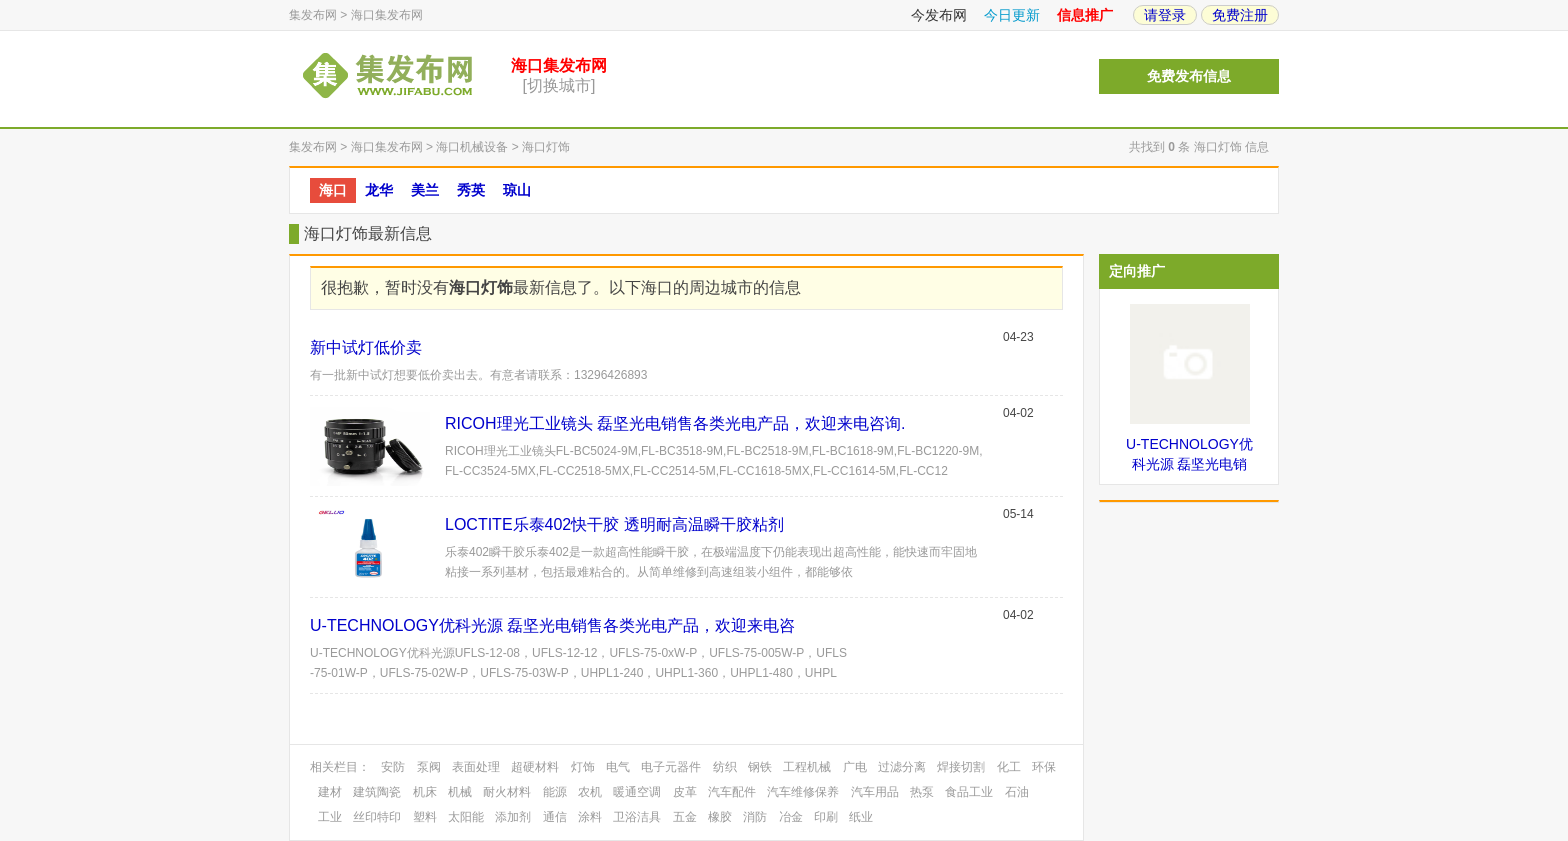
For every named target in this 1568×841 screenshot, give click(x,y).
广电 (855, 767)
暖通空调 (637, 792)
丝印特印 (377, 817)
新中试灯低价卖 (366, 347)
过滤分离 (902, 767)
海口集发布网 (387, 15)
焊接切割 (961, 767)
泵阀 (429, 767)
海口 (333, 190)
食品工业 (969, 792)
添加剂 (513, 817)
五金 (685, 817)
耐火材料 (507, 792)
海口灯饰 (546, 147)
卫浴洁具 (637, 817)
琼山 (517, 190)
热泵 (922, 792)
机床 (425, 792)
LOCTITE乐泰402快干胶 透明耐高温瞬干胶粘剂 (614, 524)
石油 (1017, 792)
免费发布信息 (1189, 76)
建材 (330, 792)
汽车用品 (875, 792)
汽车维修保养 (803, 792)
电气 (618, 767)
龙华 (379, 190)
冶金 (791, 817)
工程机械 (807, 767)
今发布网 (939, 15)
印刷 (826, 817)
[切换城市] (559, 85)
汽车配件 (732, 792)
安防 (393, 767)
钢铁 (760, 767)
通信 (555, 817)
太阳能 (466, 817)
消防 (755, 817)
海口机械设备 (472, 147)
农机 (590, 792)
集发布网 (313, 15)
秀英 (471, 190)
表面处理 (476, 767)
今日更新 (1012, 15)
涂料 (590, 817)
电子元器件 (671, 767)
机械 (460, 792)
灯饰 (583, 767)
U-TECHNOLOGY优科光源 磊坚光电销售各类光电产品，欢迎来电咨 (552, 625)
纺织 (725, 767)
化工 (1009, 767)
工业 (330, 817)
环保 (1044, 767)
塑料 (425, 817)
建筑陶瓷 (377, 792)
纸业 (861, 817)
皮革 (685, 792)
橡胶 (720, 817)
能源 (555, 792)
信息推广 (1085, 15)
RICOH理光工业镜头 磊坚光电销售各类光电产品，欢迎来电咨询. (675, 423)
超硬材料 (535, 767)
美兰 (425, 190)
